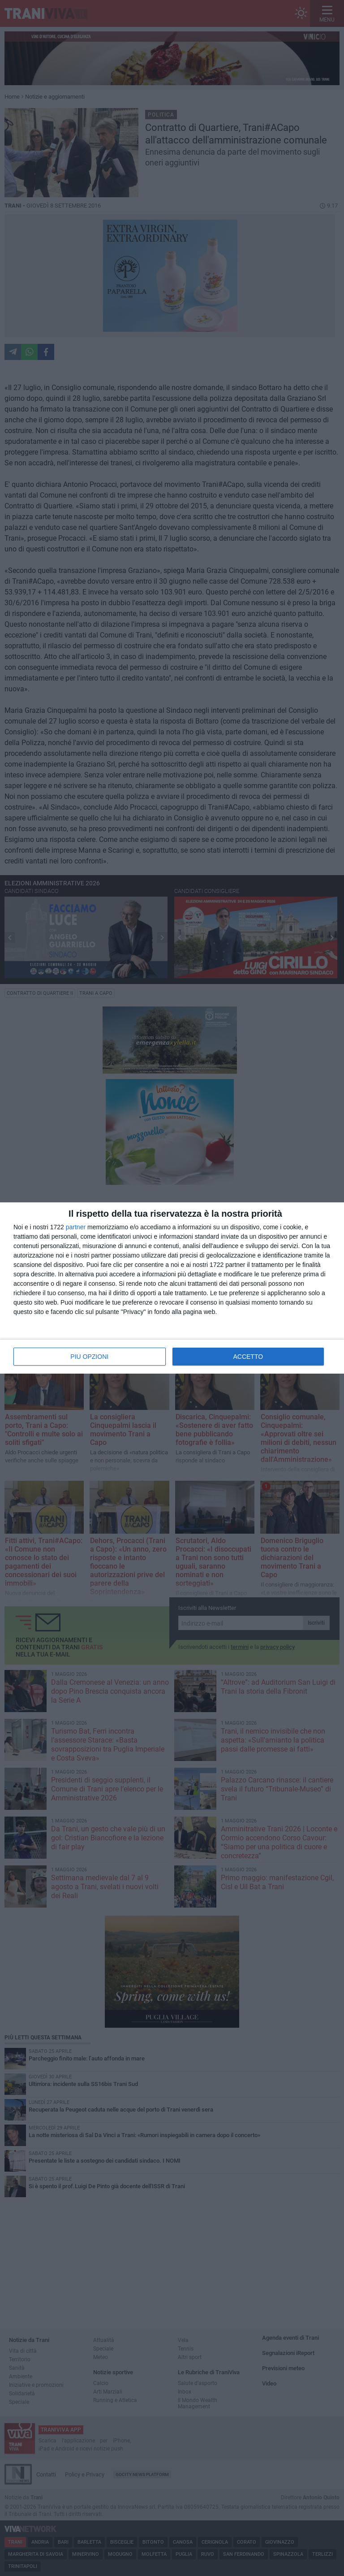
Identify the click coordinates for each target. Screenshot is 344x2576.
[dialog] (172, 1288)
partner (76, 1227)
